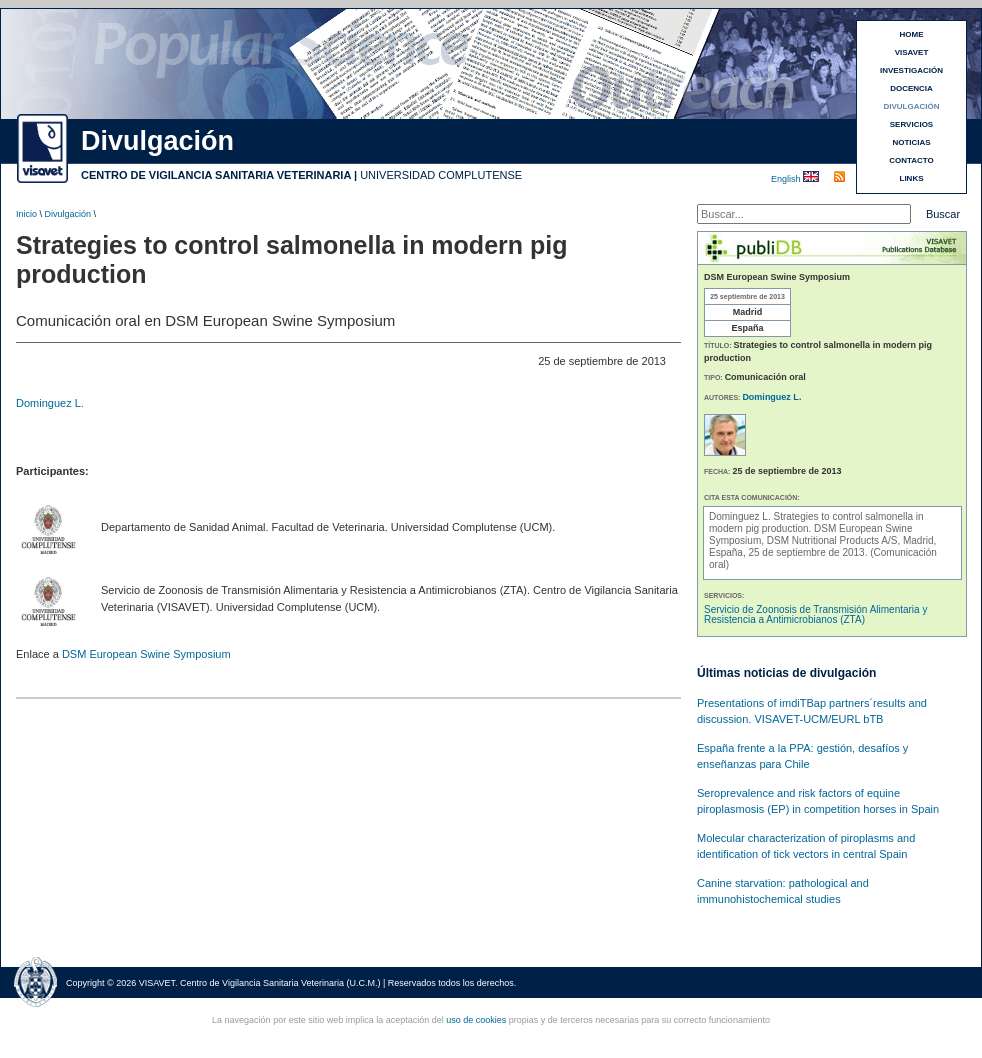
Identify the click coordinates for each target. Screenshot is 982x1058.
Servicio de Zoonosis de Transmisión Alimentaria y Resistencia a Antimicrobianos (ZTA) (815, 614)
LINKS (912, 178)
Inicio (26, 214)
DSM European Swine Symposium (146, 654)
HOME (912, 34)
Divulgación (68, 214)
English (787, 179)
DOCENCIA (911, 88)
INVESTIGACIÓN (911, 70)
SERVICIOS (911, 124)
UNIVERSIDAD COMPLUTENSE (441, 175)
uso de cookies (476, 1020)
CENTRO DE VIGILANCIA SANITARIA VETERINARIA (216, 175)
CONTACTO (911, 160)
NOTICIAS (911, 142)
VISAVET (912, 52)
